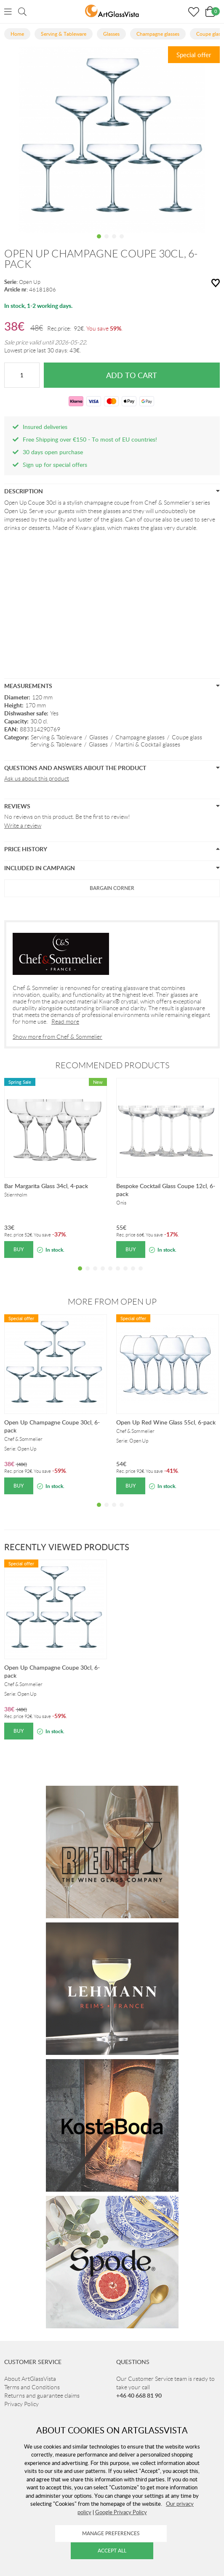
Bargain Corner (112, 888)
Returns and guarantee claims (42, 2395)
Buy (18, 1249)
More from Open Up (112, 1301)
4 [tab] (122, 242)
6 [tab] (118, 1274)
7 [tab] (125, 1274)
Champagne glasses (140, 737)
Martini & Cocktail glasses (147, 744)
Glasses (98, 737)
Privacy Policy (21, 2404)
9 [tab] (141, 1274)
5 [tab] (110, 1274)
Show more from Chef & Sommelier (57, 1036)
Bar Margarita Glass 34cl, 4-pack (46, 1186)
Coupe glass (187, 737)
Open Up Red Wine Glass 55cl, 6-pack (166, 1422)
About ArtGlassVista (30, 2378)
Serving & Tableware (56, 737)
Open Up (29, 282)
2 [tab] (106, 242)
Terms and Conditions (32, 2387)
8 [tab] (133, 1274)
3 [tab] (114, 242)
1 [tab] (99, 242)
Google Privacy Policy (121, 2512)
